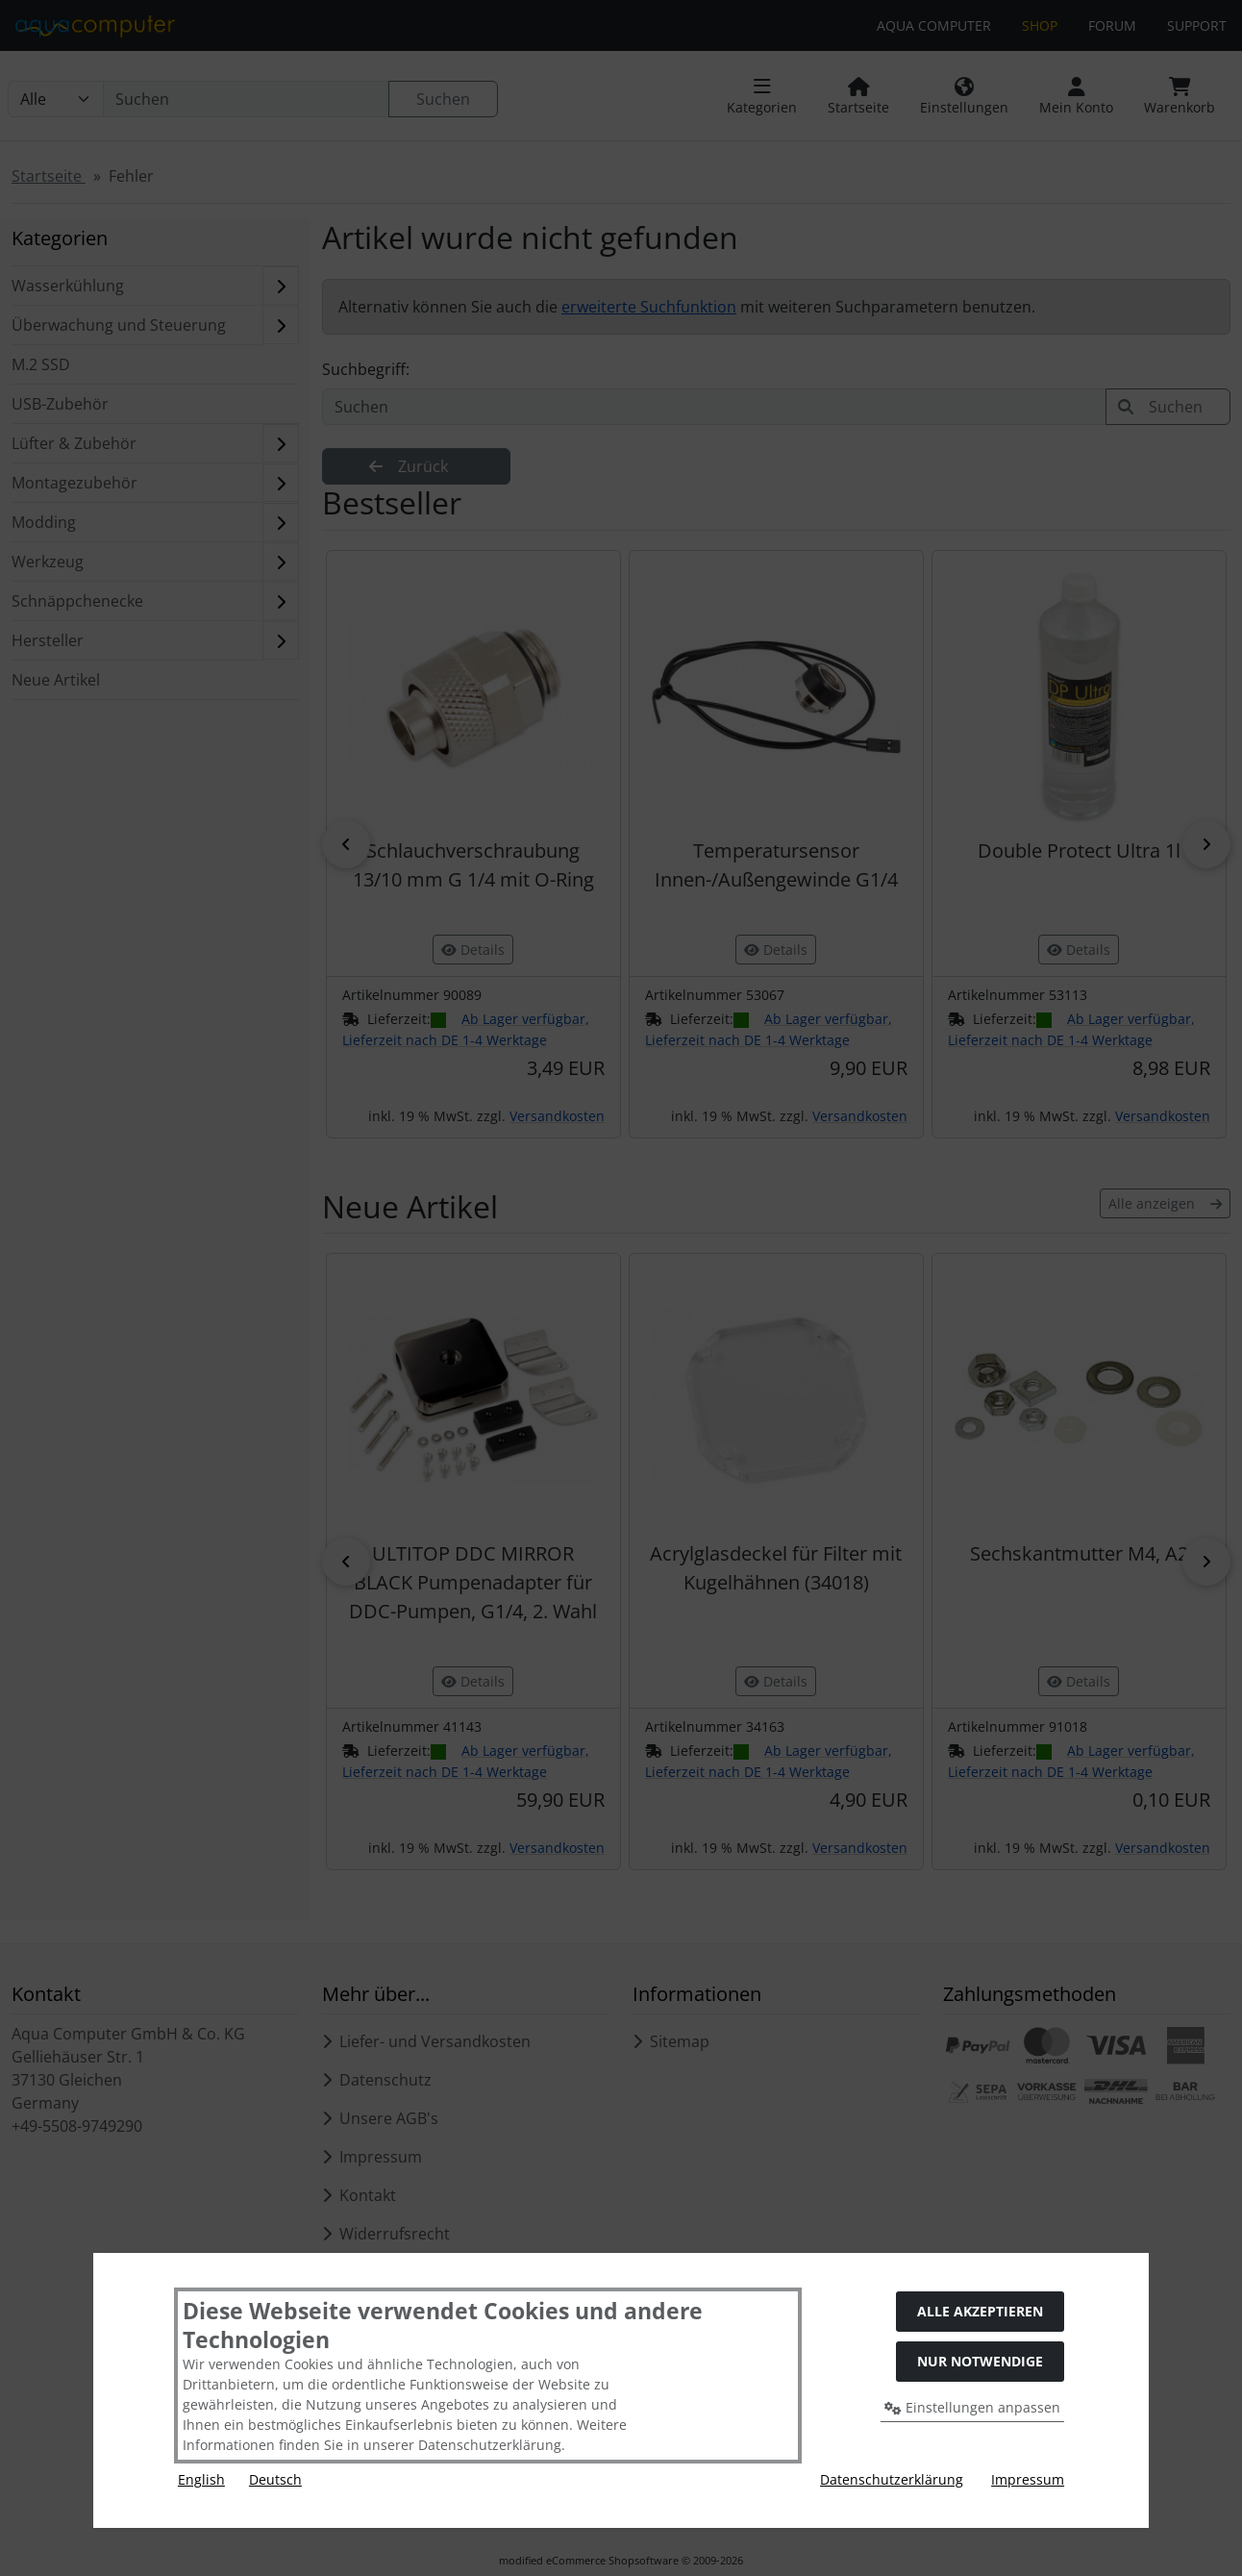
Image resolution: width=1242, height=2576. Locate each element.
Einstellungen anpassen (972, 2407)
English (201, 2479)
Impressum (1027, 2479)
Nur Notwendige (980, 2361)
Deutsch (275, 2479)
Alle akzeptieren (980, 2311)
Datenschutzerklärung (891, 2479)
